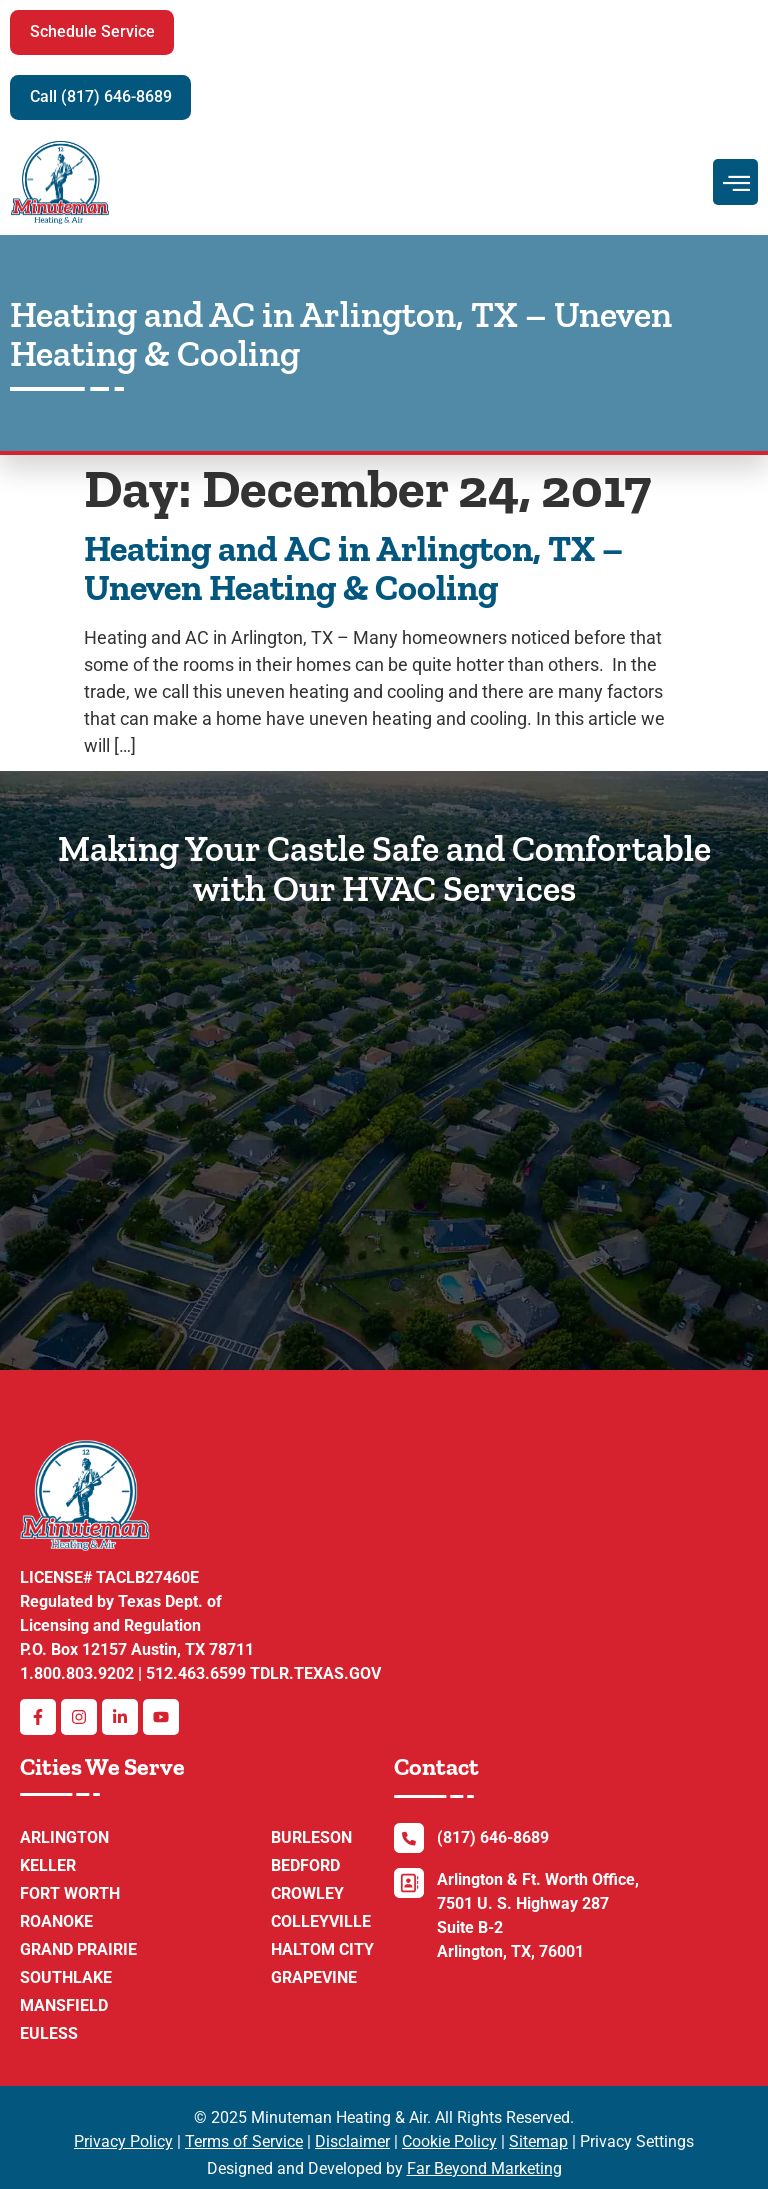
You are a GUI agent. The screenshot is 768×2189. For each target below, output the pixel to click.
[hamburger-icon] (735, 182)
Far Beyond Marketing (484, 2168)
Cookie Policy (449, 2141)
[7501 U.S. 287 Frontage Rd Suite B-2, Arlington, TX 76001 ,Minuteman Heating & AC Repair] (384, 1118)
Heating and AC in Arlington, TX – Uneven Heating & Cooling (353, 568)
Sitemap (538, 2141)
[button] (96, 32)
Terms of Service (244, 2141)
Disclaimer (352, 2141)
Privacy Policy (123, 2141)
